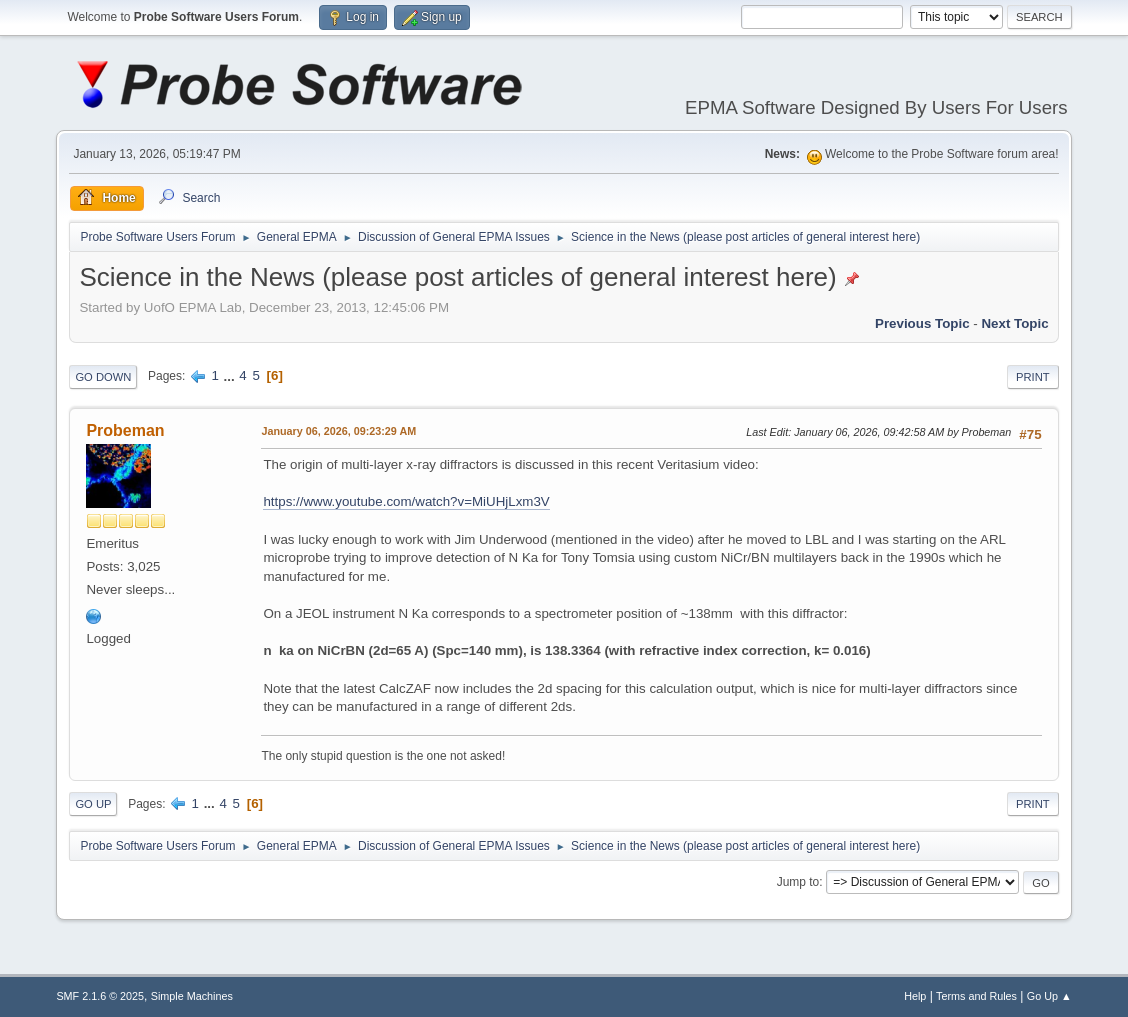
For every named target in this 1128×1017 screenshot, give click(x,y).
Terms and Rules (976, 996)
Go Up (93, 804)
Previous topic (922, 323)
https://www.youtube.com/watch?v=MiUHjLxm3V (406, 501)
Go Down (103, 377)
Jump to (798, 882)
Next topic (1014, 323)
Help (915, 996)
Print (1033, 377)
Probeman (125, 430)
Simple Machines (192, 996)
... (231, 375)
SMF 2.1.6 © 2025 (100, 996)
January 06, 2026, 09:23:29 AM (338, 431)
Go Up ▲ (1049, 996)
